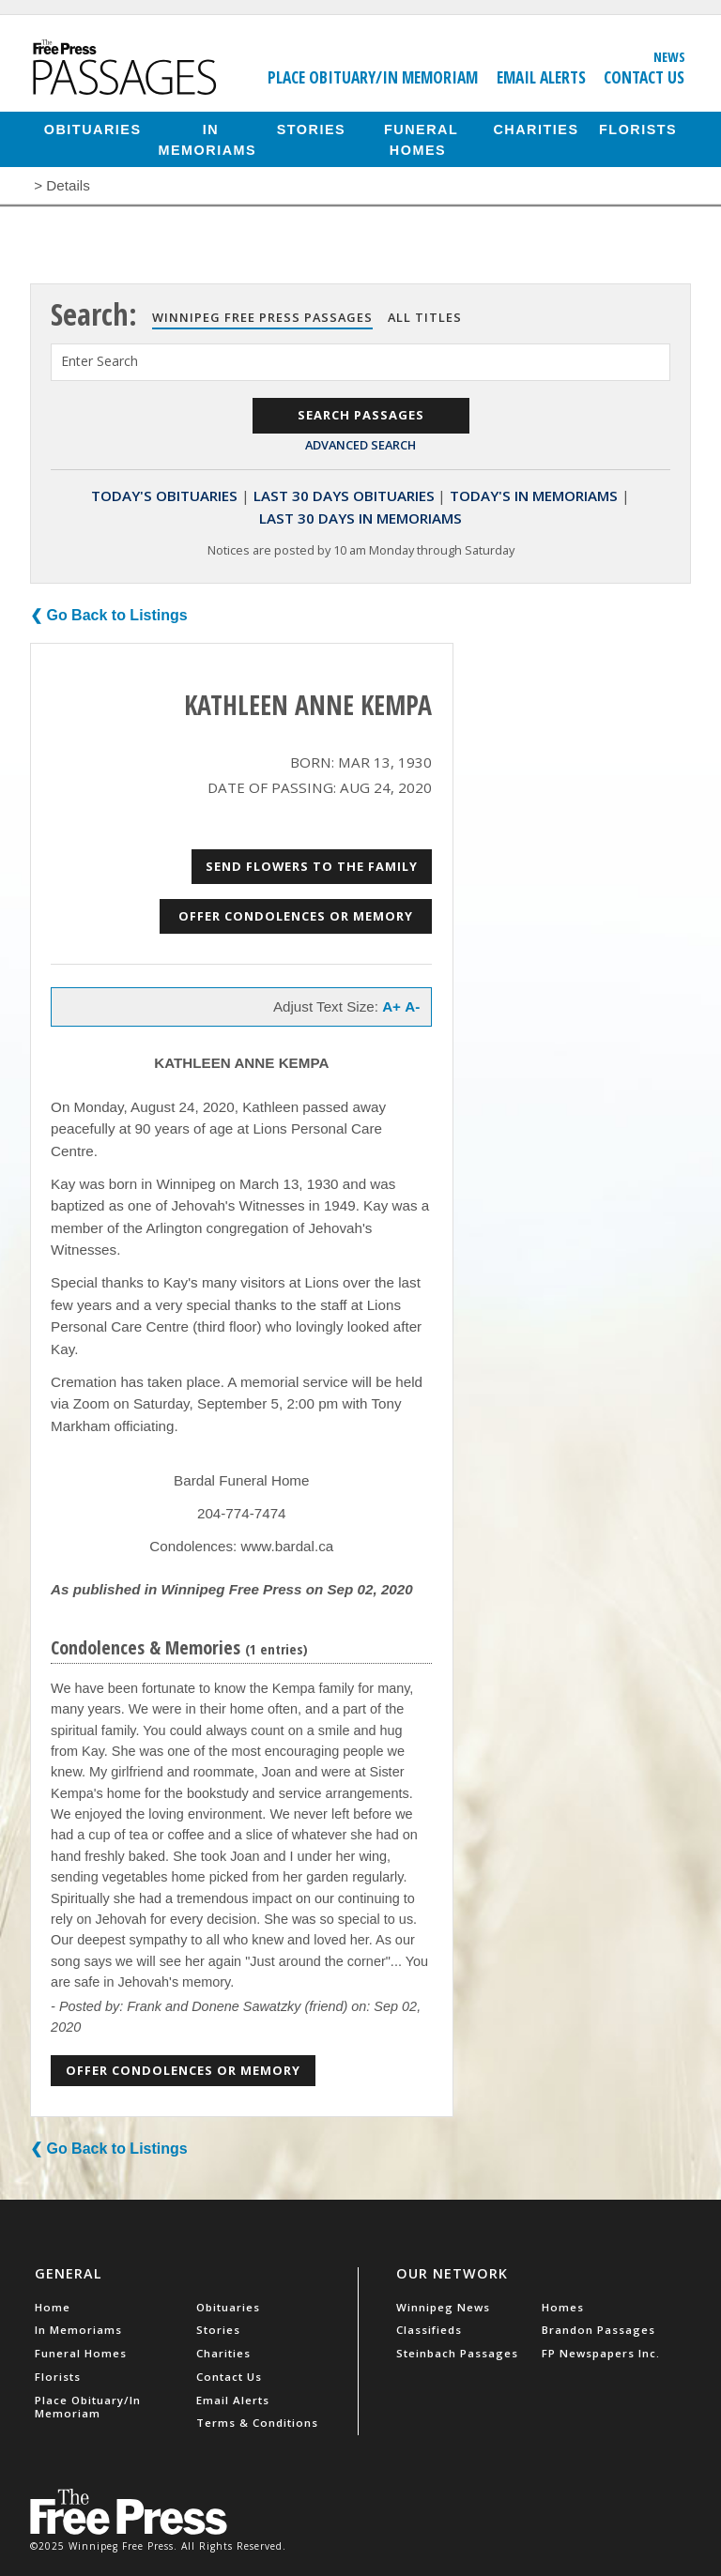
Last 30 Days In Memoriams (360, 518)
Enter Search (99, 361)
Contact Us (644, 77)
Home (52, 2307)
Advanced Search (360, 444)
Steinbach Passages (457, 2353)
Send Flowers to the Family (312, 866)
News (669, 56)
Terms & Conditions (257, 2423)
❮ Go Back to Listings (109, 615)
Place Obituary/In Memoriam (373, 77)
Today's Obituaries (164, 495)
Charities (535, 128)
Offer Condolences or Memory (295, 915)
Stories (311, 128)
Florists (638, 128)
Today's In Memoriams (534, 495)
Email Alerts (541, 77)
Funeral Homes (421, 139)
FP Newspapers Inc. (601, 2353)
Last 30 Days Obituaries (344, 495)
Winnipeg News (443, 2307)
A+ (391, 1006)
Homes (563, 2307)
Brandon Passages (598, 2330)
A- (412, 1006)
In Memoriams (208, 139)
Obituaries (93, 128)
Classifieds (429, 2330)
